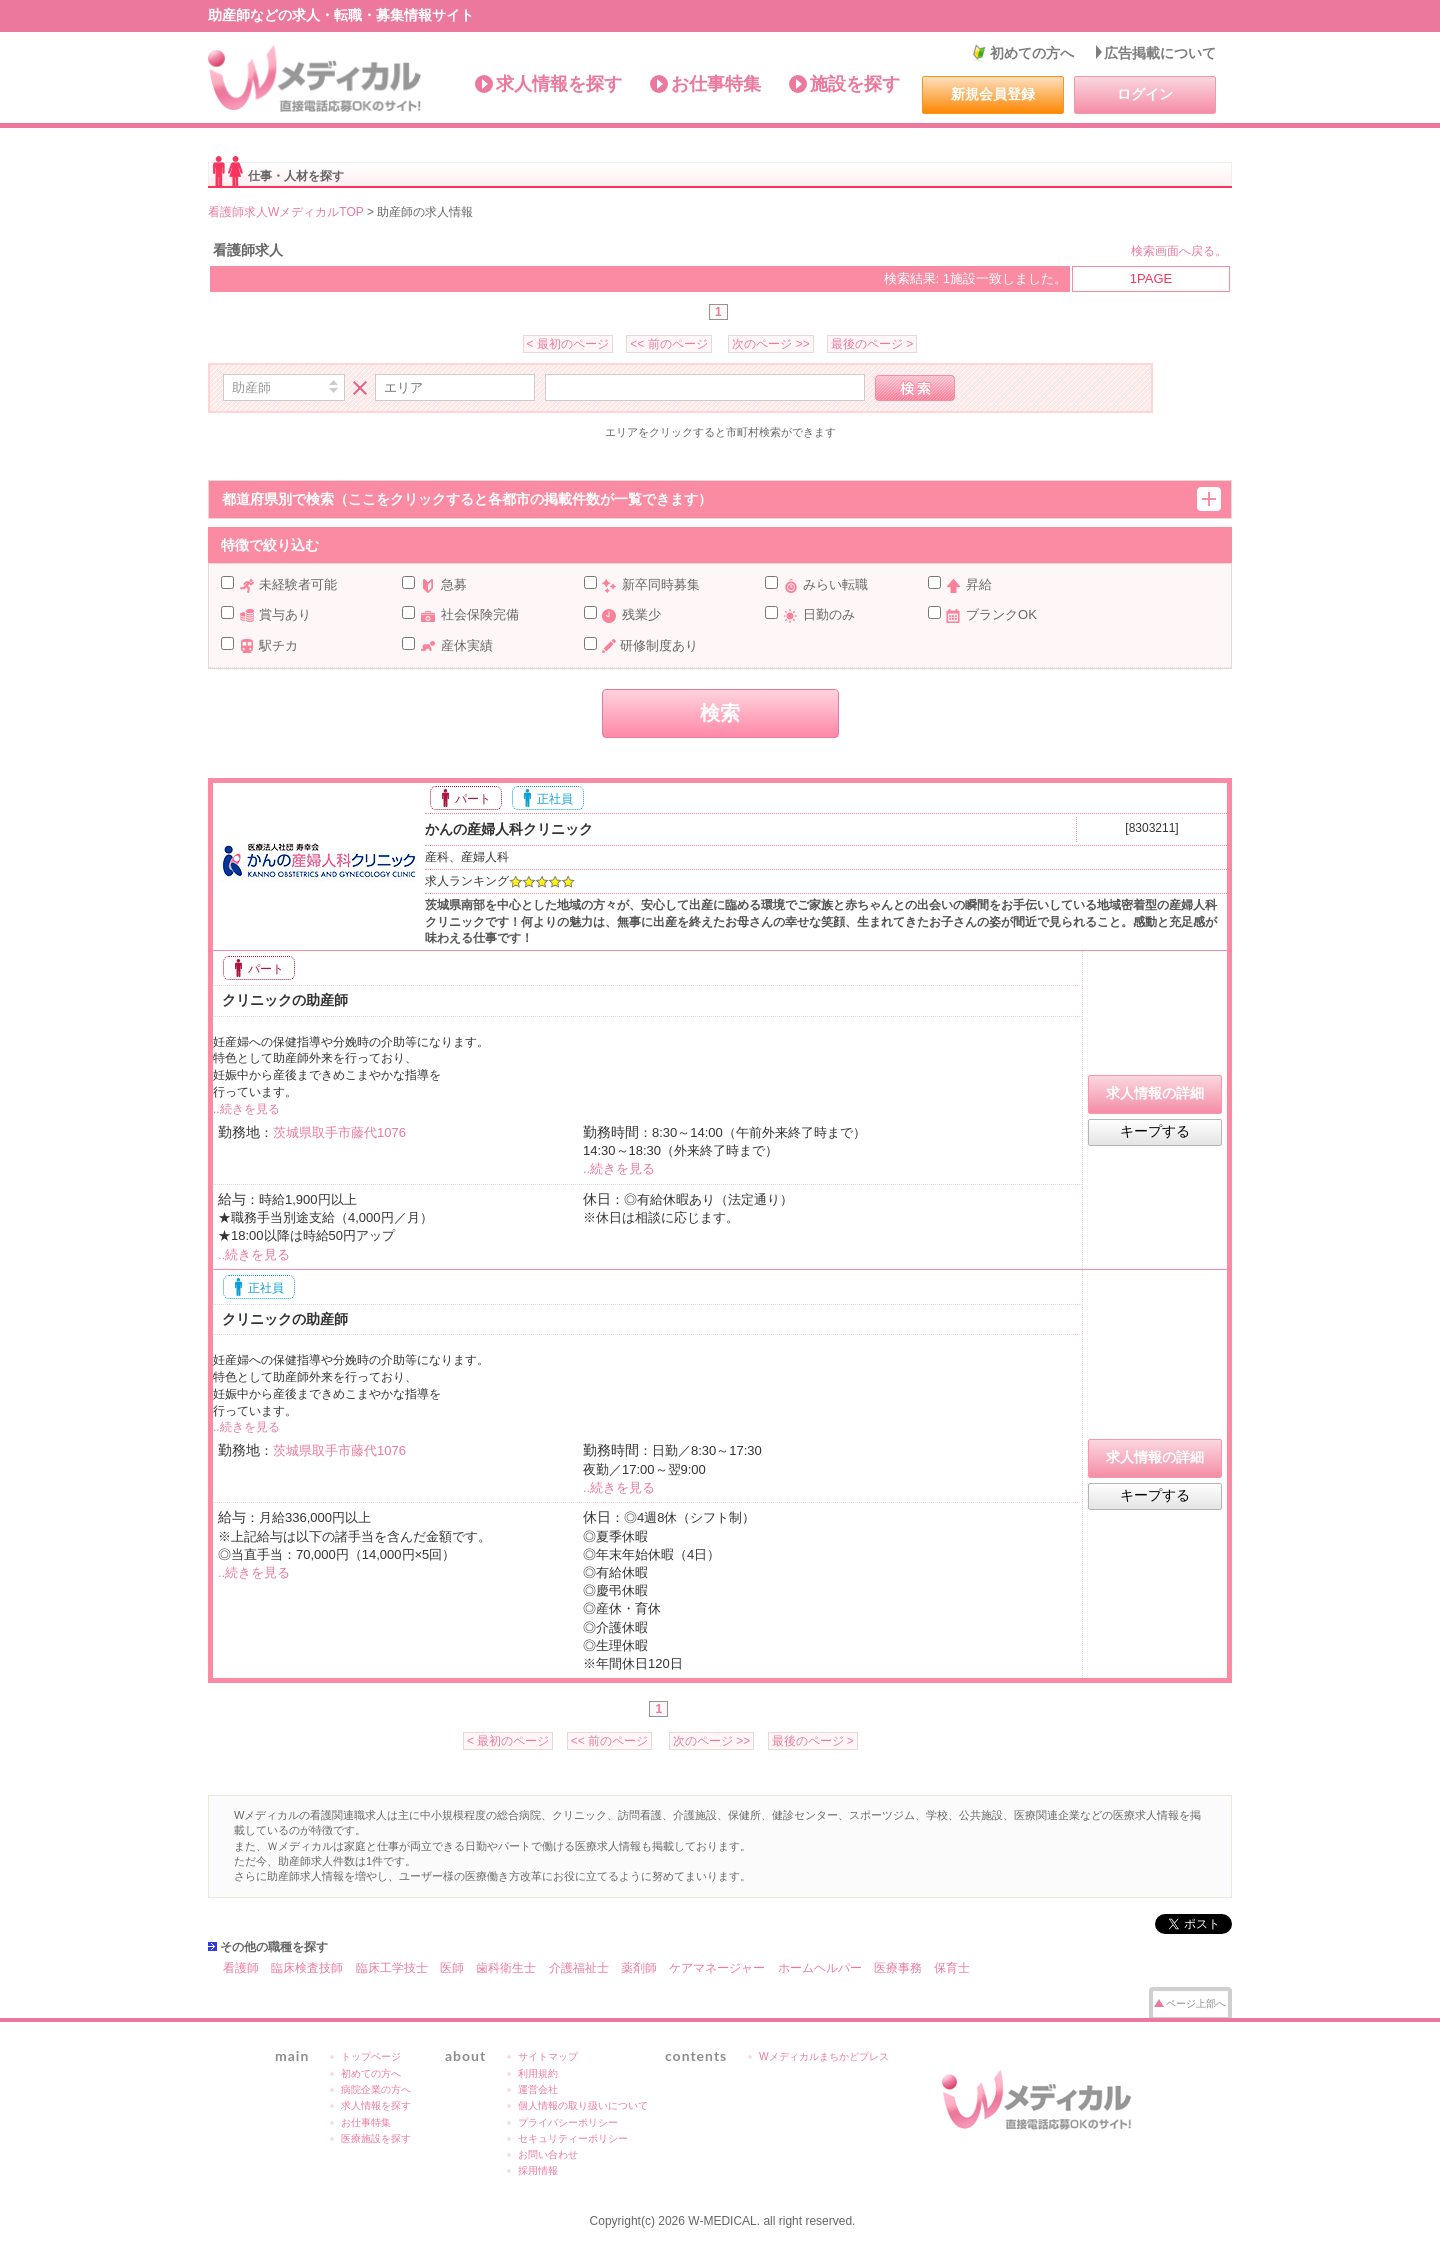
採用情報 (538, 2170)
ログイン (1145, 94)
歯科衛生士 (506, 1968)
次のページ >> (770, 344)
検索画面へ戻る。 (1179, 251)
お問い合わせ (548, 2154)
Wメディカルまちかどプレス (824, 2056)
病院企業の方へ (376, 2089)
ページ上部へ (1196, 2003)
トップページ (371, 2056)
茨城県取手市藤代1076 (339, 1132)
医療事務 (898, 1968)
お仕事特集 (716, 84)
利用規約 (538, 2073)
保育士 (952, 1968)
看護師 (241, 1968)
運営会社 (538, 2089)
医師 (452, 1968)
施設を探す (855, 84)
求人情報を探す (559, 84)
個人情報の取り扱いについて (583, 2105)
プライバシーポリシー (568, 2122)
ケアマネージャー (717, 1968)
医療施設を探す (376, 2138)
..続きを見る (246, 1109)
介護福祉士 (579, 1968)
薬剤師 (639, 1968)
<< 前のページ (668, 344)
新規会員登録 (993, 94)
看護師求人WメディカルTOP (286, 212)
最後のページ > (872, 344)
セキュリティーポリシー (573, 2138)
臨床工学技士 (392, 1968)
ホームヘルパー (820, 1968)
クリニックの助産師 (283, 1000)
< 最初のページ (568, 344)
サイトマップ (548, 2056)
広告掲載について (1160, 53)
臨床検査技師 (307, 1968)
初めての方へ (1032, 53)
